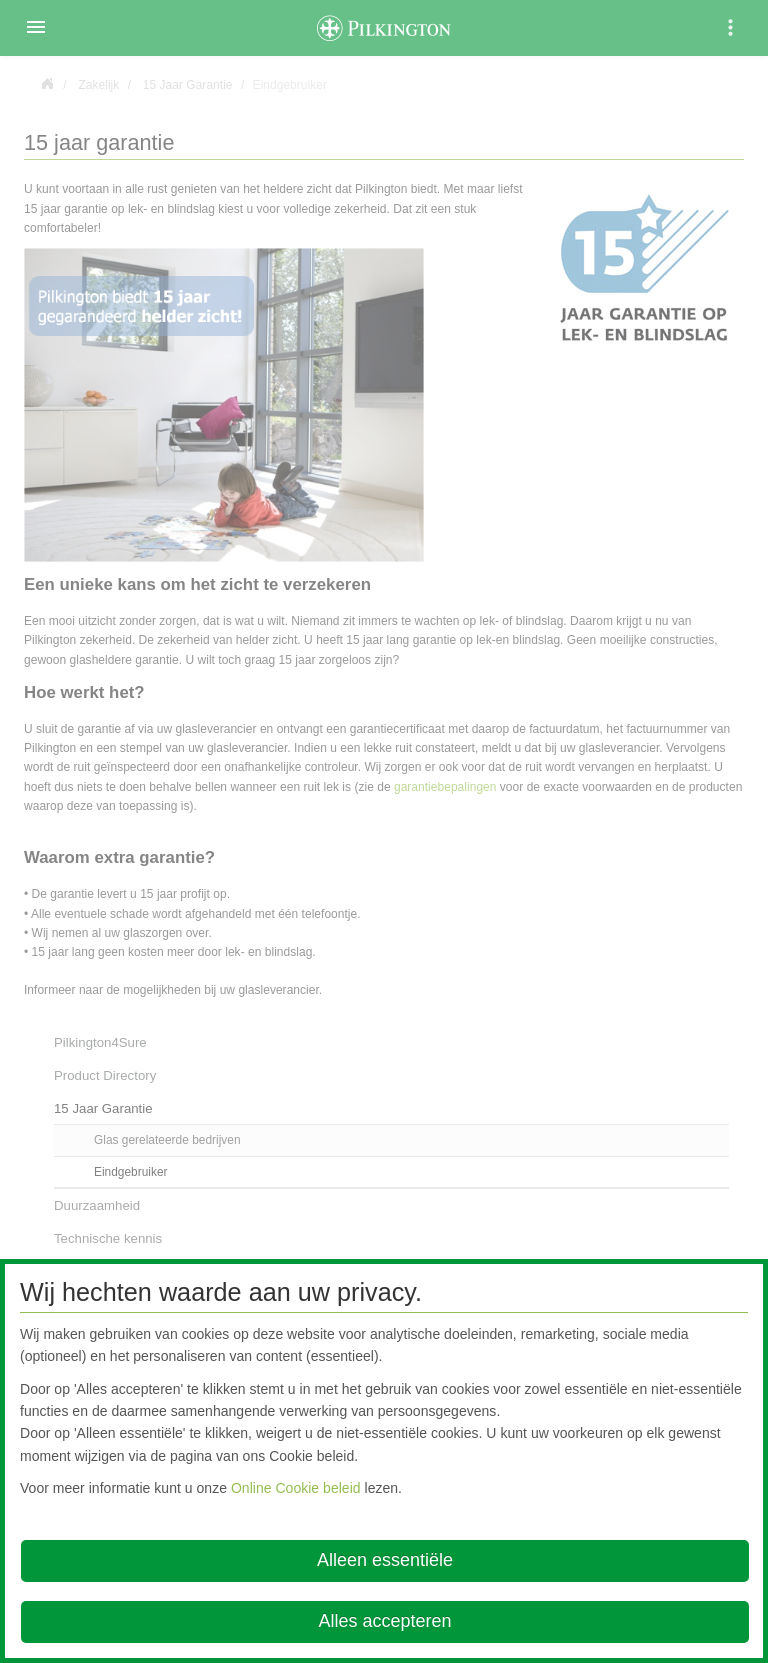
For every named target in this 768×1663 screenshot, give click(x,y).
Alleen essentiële (385, 1560)
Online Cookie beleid (296, 1488)
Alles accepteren (384, 1621)
